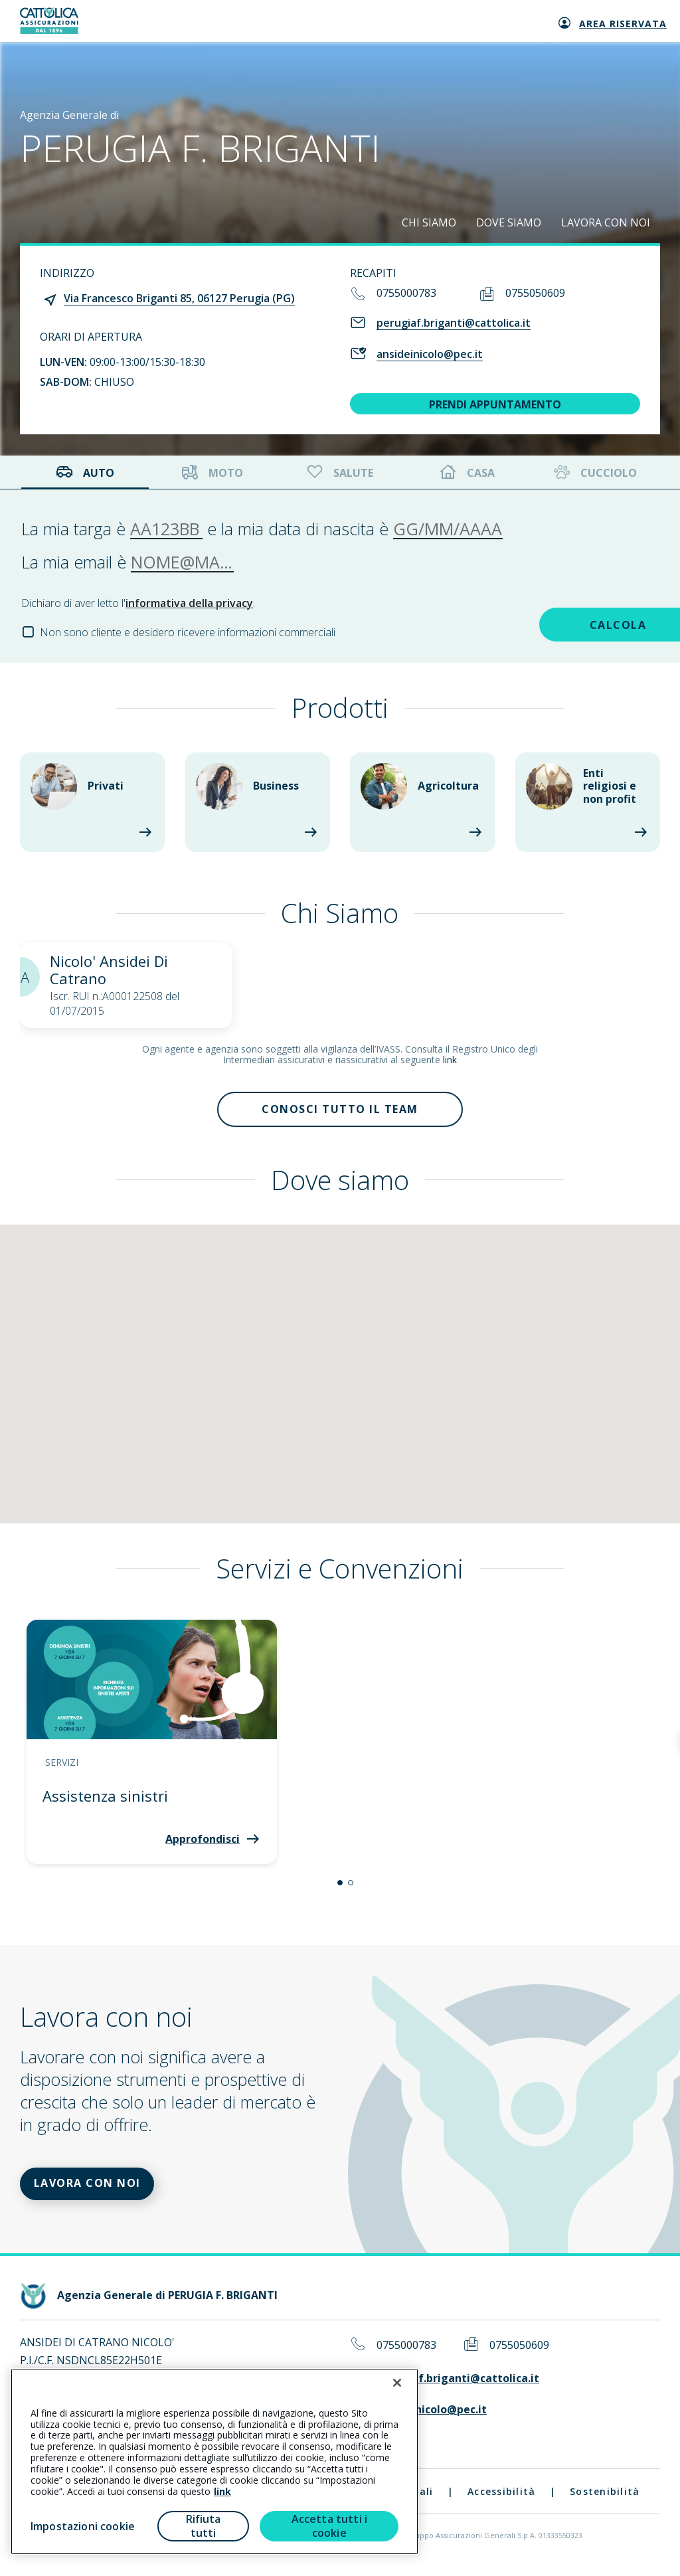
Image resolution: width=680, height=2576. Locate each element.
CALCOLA (565, 623)
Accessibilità (501, 2500)
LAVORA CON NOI (605, 222)
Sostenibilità (604, 2500)
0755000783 (406, 293)
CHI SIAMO (429, 222)
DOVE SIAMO (508, 222)
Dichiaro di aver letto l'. (138, 603)
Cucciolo (594, 472)
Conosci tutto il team (340, 1111)
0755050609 (535, 293)
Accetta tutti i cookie (329, 2526)
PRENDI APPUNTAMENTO (495, 404)
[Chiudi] (397, 2382)
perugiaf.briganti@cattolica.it (454, 322)
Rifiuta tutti (203, 2526)
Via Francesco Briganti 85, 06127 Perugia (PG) (179, 298)
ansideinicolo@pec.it (430, 354)
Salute (338, 472)
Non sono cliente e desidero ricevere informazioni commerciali (187, 632)
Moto (212, 472)
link (450, 1059)
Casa (467, 472)
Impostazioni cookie (83, 2526)
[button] (340, 1887)
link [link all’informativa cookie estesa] (222, 2491)
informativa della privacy (189, 603)
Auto (85, 472)
